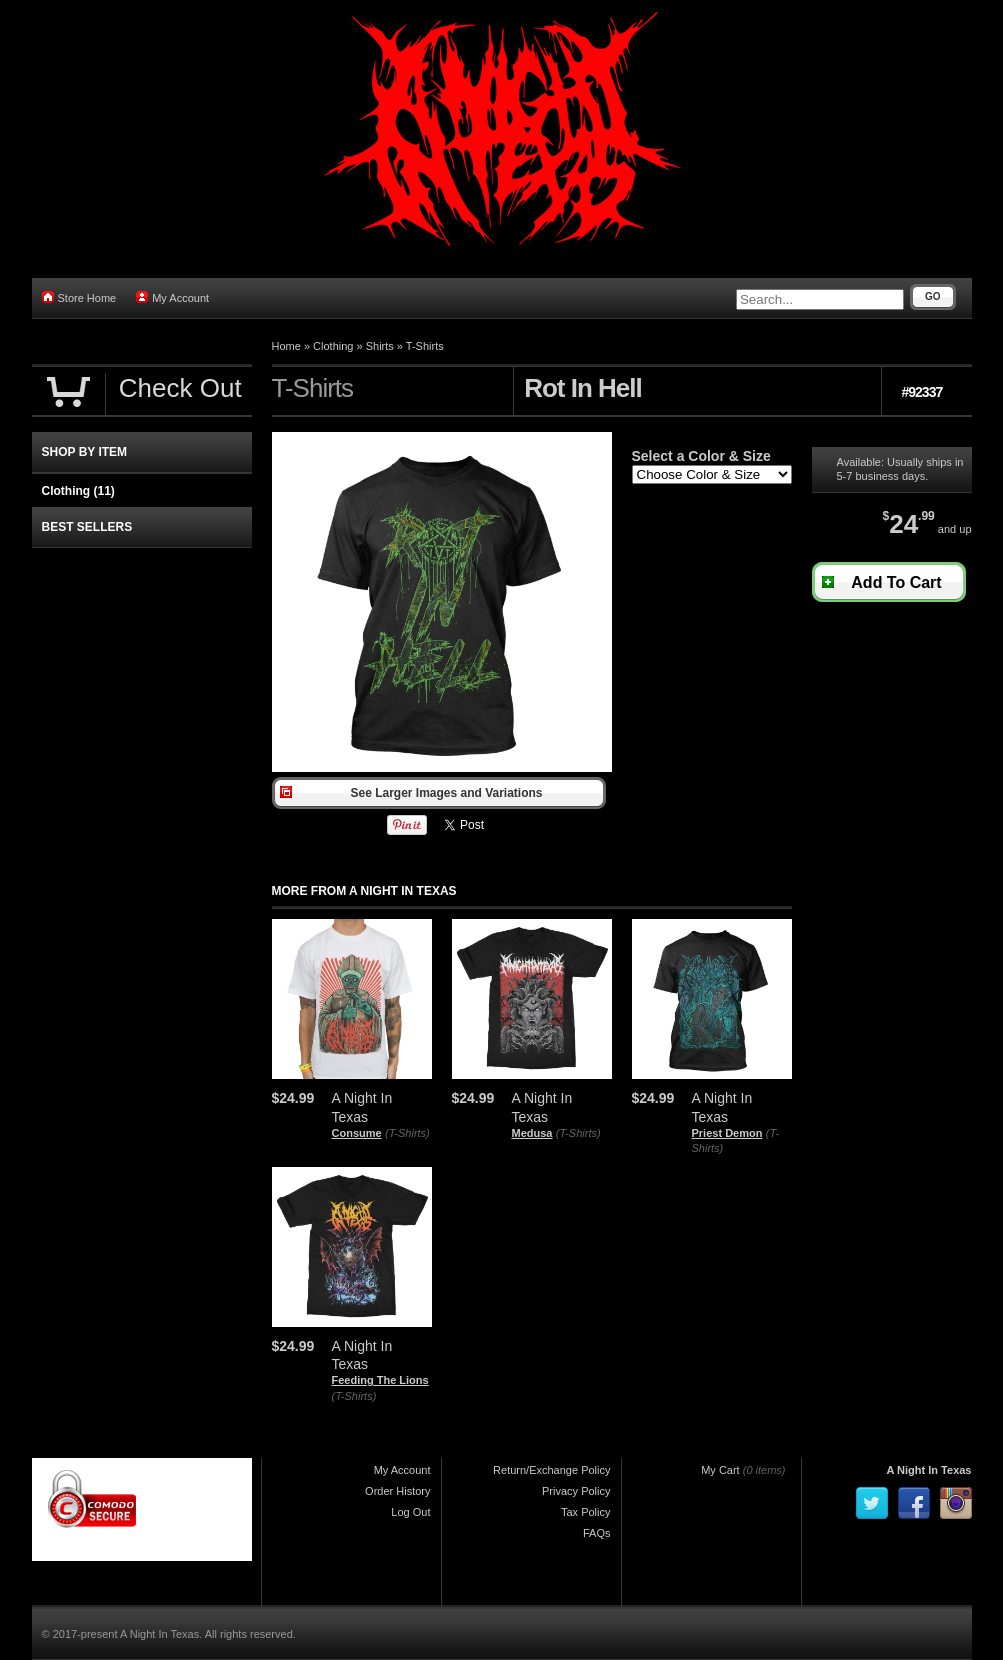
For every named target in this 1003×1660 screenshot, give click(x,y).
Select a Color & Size (701, 456)
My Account (172, 297)
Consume (357, 1133)
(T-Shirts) (407, 1133)
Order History (397, 1491)
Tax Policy (586, 1512)
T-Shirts (425, 346)
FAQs (597, 1533)
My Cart (720, 1470)
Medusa (532, 1133)
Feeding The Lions (380, 1380)
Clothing (333, 346)
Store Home (79, 297)
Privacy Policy (576, 1491)
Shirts (380, 346)
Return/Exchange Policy (551, 1470)
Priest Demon (727, 1133)
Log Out (410, 1512)
